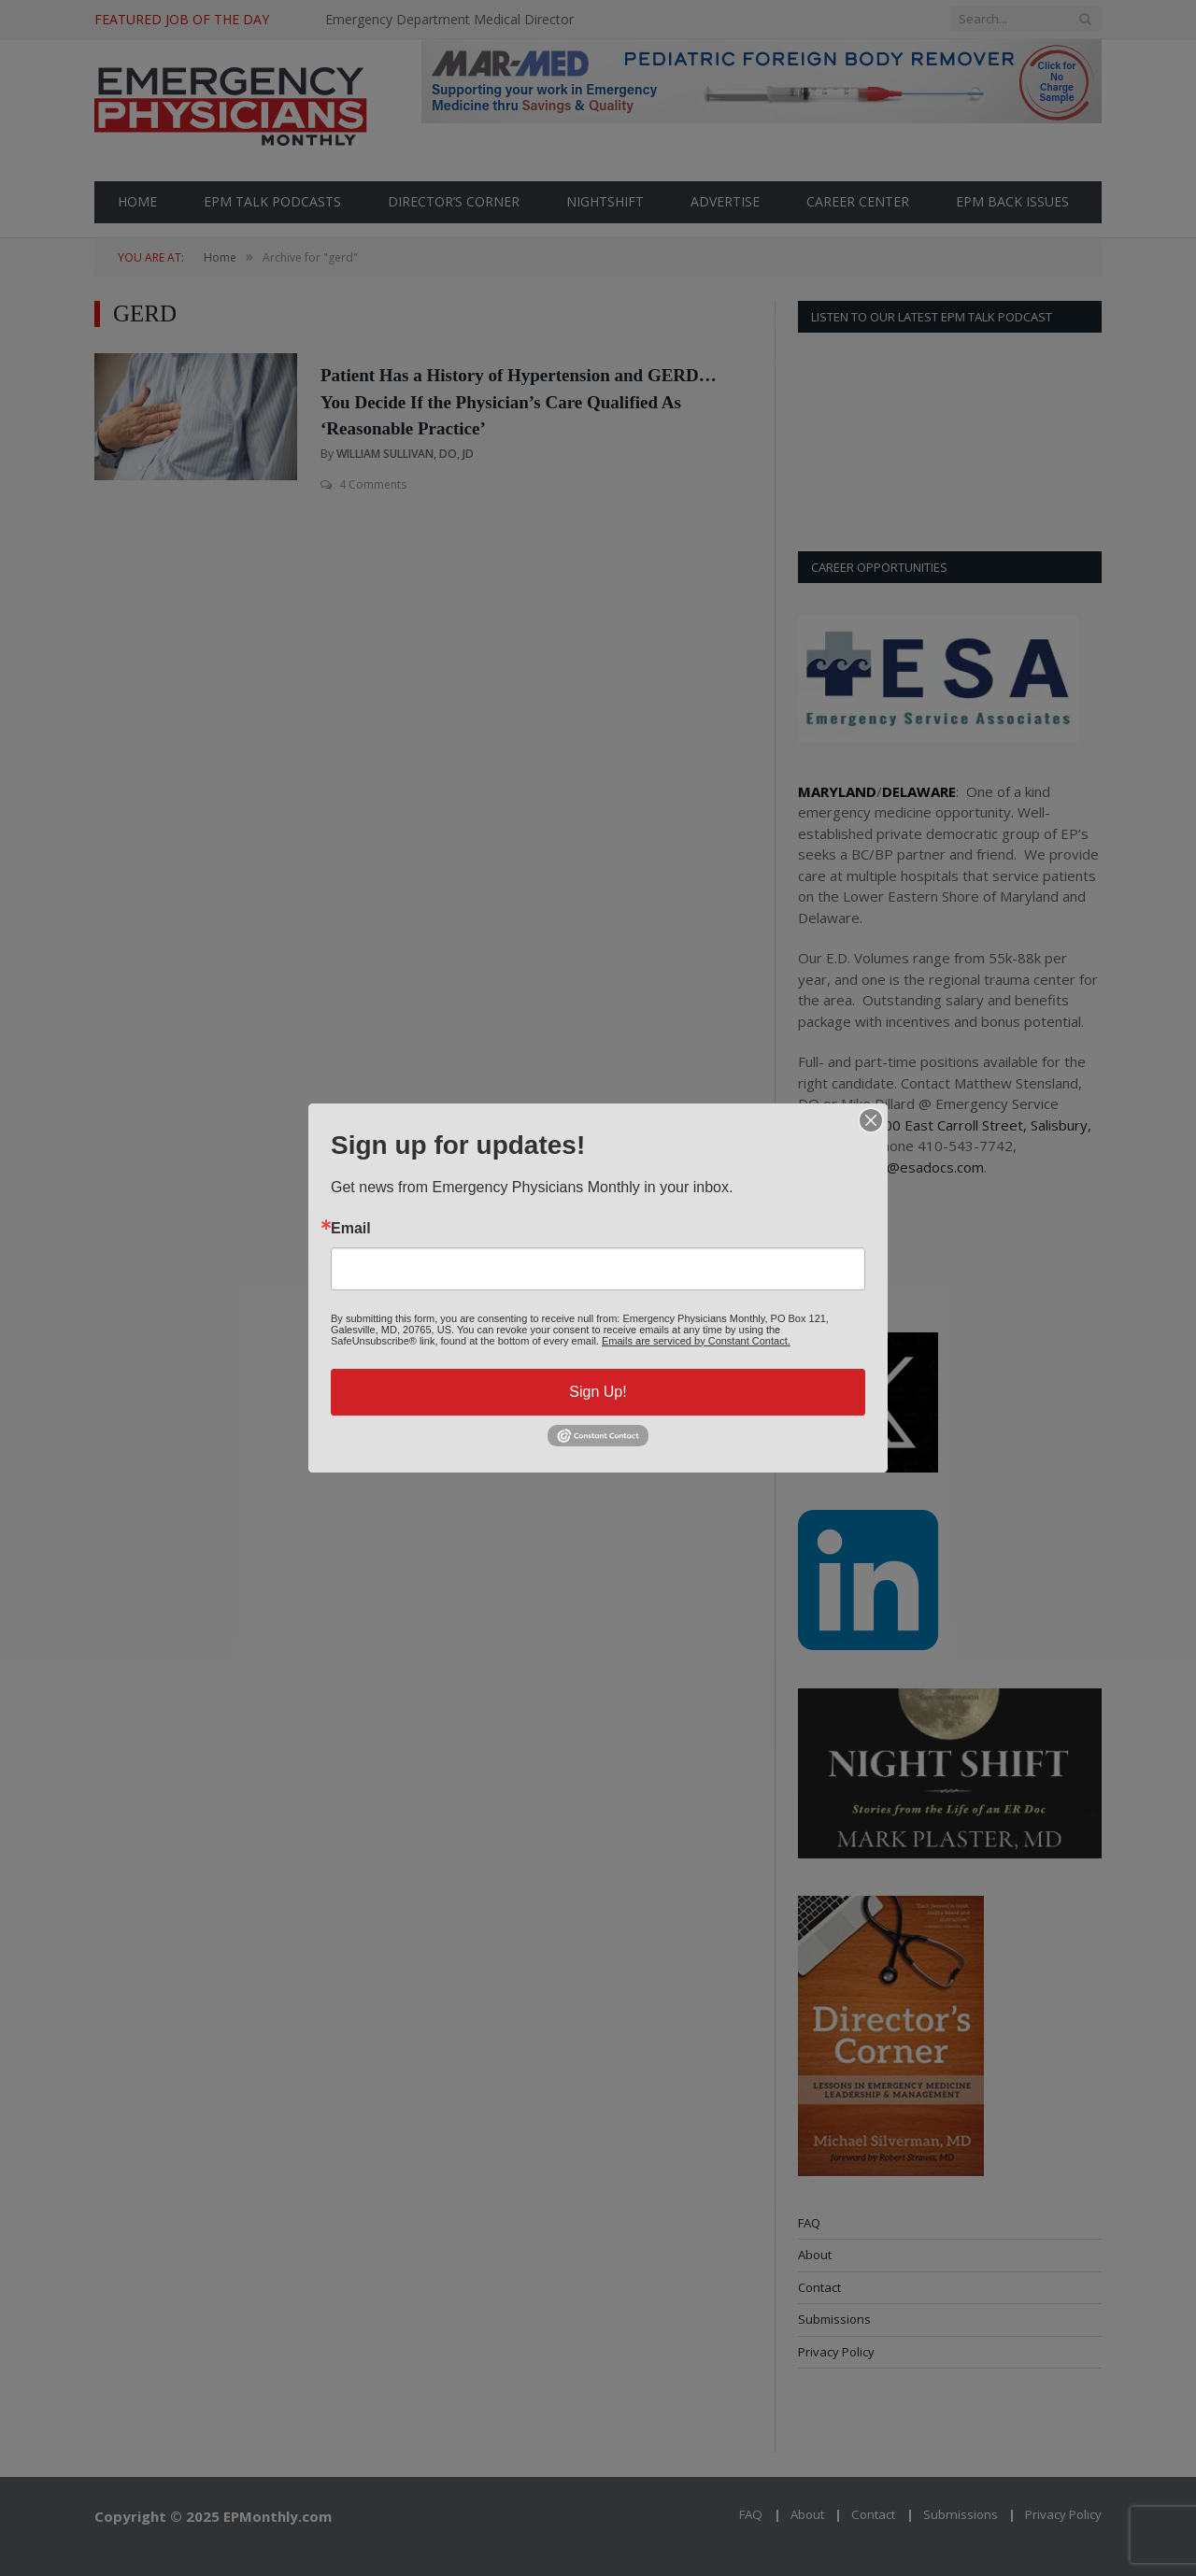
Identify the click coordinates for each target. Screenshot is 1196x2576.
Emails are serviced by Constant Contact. (696, 1340)
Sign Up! (597, 1392)
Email (351, 1228)
